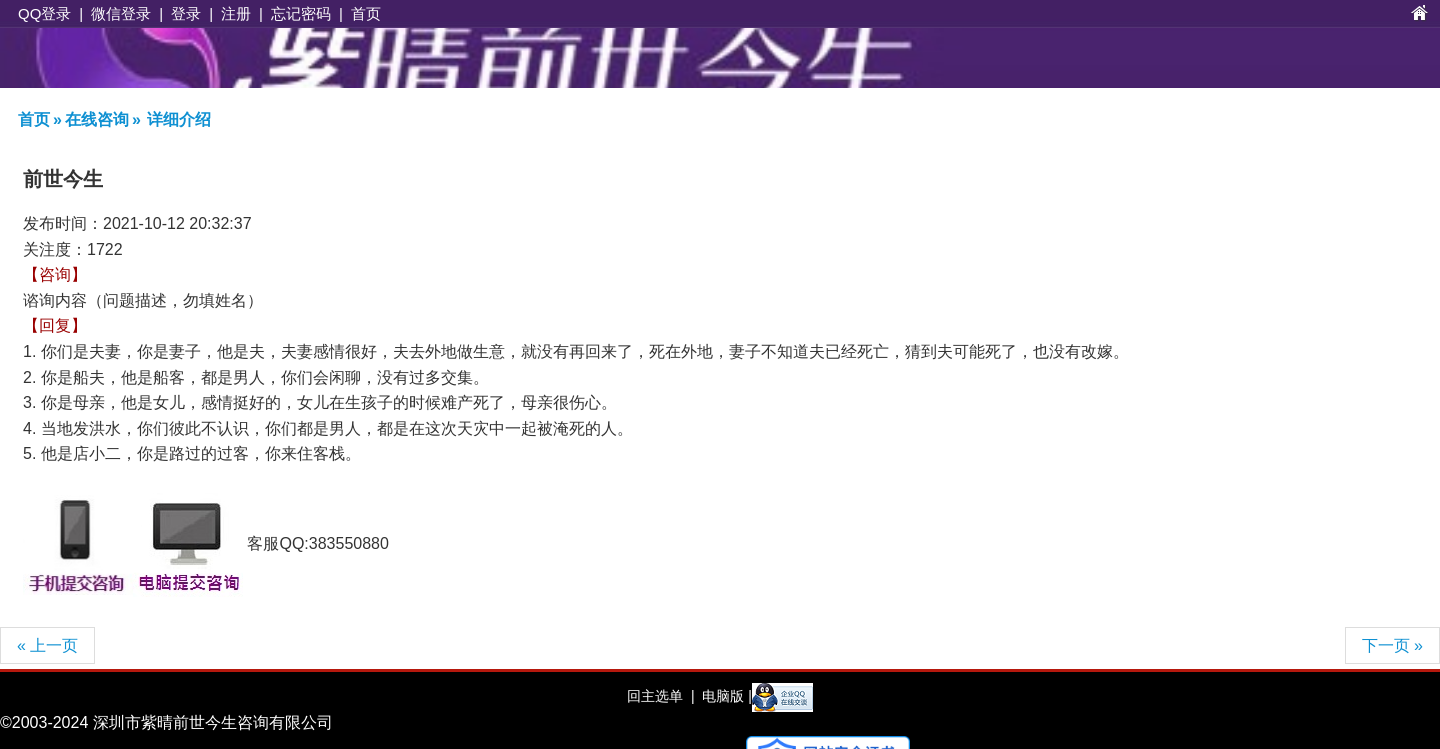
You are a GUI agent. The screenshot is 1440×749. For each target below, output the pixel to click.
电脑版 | (724, 696)
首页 (366, 13)
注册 (236, 13)
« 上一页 (47, 645)
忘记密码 (301, 13)
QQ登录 (44, 13)
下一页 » (1392, 645)
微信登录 (121, 13)
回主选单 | (660, 696)
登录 (186, 13)
